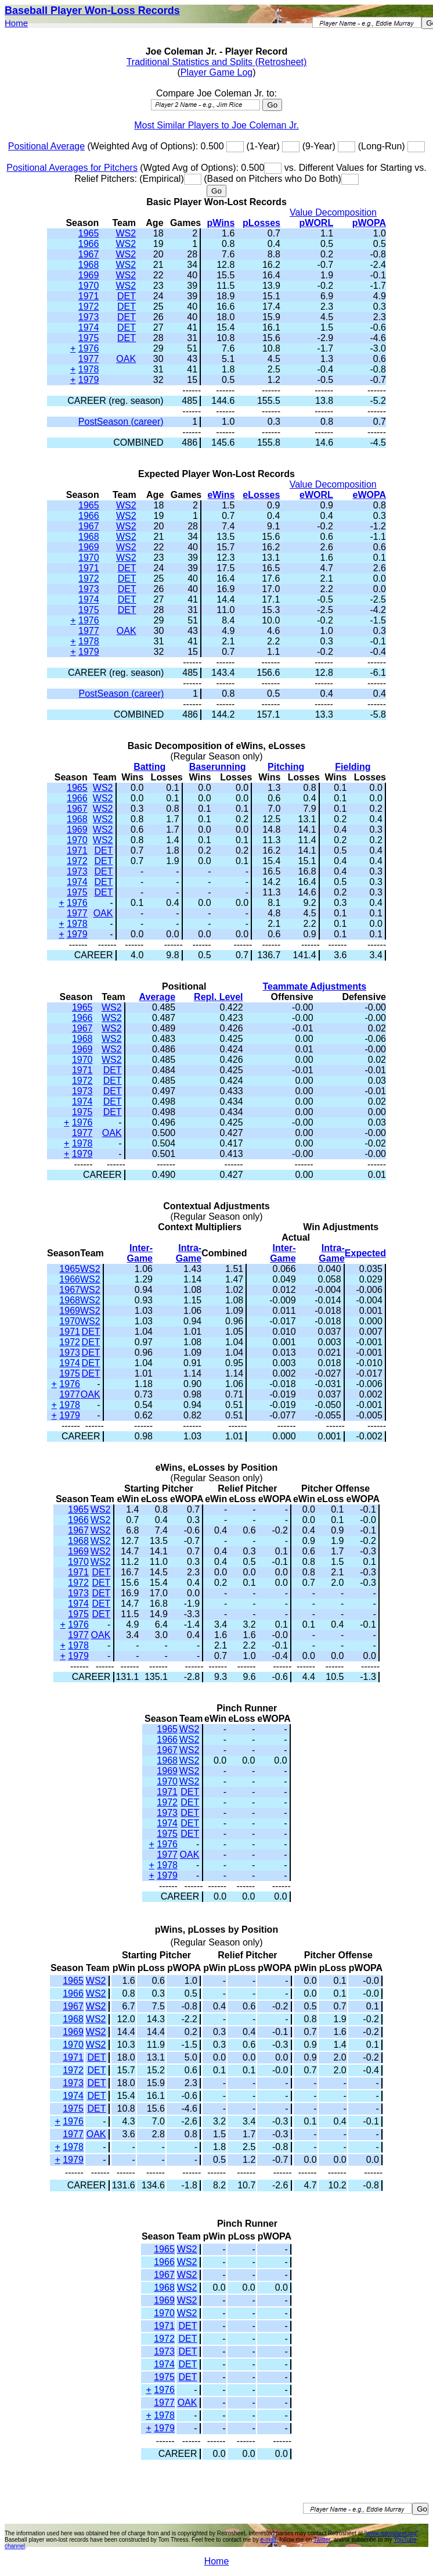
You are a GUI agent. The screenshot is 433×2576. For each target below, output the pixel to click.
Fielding (352, 767)
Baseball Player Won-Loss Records (92, 10)
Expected (365, 1253)
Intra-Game (188, 1253)
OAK (126, 359)
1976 (88, 348)
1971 (88, 296)
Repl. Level (218, 997)
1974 (88, 327)
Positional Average (46, 146)
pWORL (317, 223)
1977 (88, 359)
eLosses (261, 495)
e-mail (268, 2539)
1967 (88, 254)
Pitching (286, 767)
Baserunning (217, 767)
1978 (88, 369)
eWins (220, 495)
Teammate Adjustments (314, 986)
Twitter (321, 2539)
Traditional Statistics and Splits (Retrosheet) (217, 62)
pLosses (261, 223)
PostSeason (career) (121, 422)
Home (16, 23)
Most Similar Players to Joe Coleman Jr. (216, 125)
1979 (88, 380)
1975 (88, 338)
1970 (88, 286)
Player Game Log (217, 72)
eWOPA (369, 495)
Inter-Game (140, 1253)
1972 (88, 306)
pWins (220, 223)
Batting (149, 767)
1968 (88, 265)
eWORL (316, 495)
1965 (88, 233)
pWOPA (369, 223)
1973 (88, 317)
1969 (88, 275)
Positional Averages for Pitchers (72, 168)
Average (157, 997)
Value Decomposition (333, 212)
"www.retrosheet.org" (391, 2533)
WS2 (126, 233)
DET (126, 296)
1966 (88, 244)
